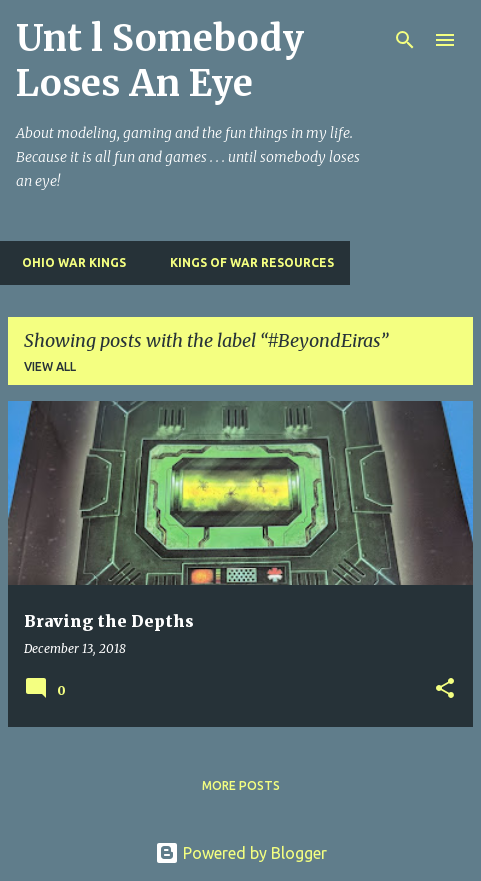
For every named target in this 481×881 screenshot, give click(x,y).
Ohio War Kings (68, 262)
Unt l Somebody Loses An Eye (160, 61)
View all (50, 366)
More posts (241, 785)
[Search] (405, 40)
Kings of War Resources (246, 262)
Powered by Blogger (241, 853)
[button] (445, 689)
